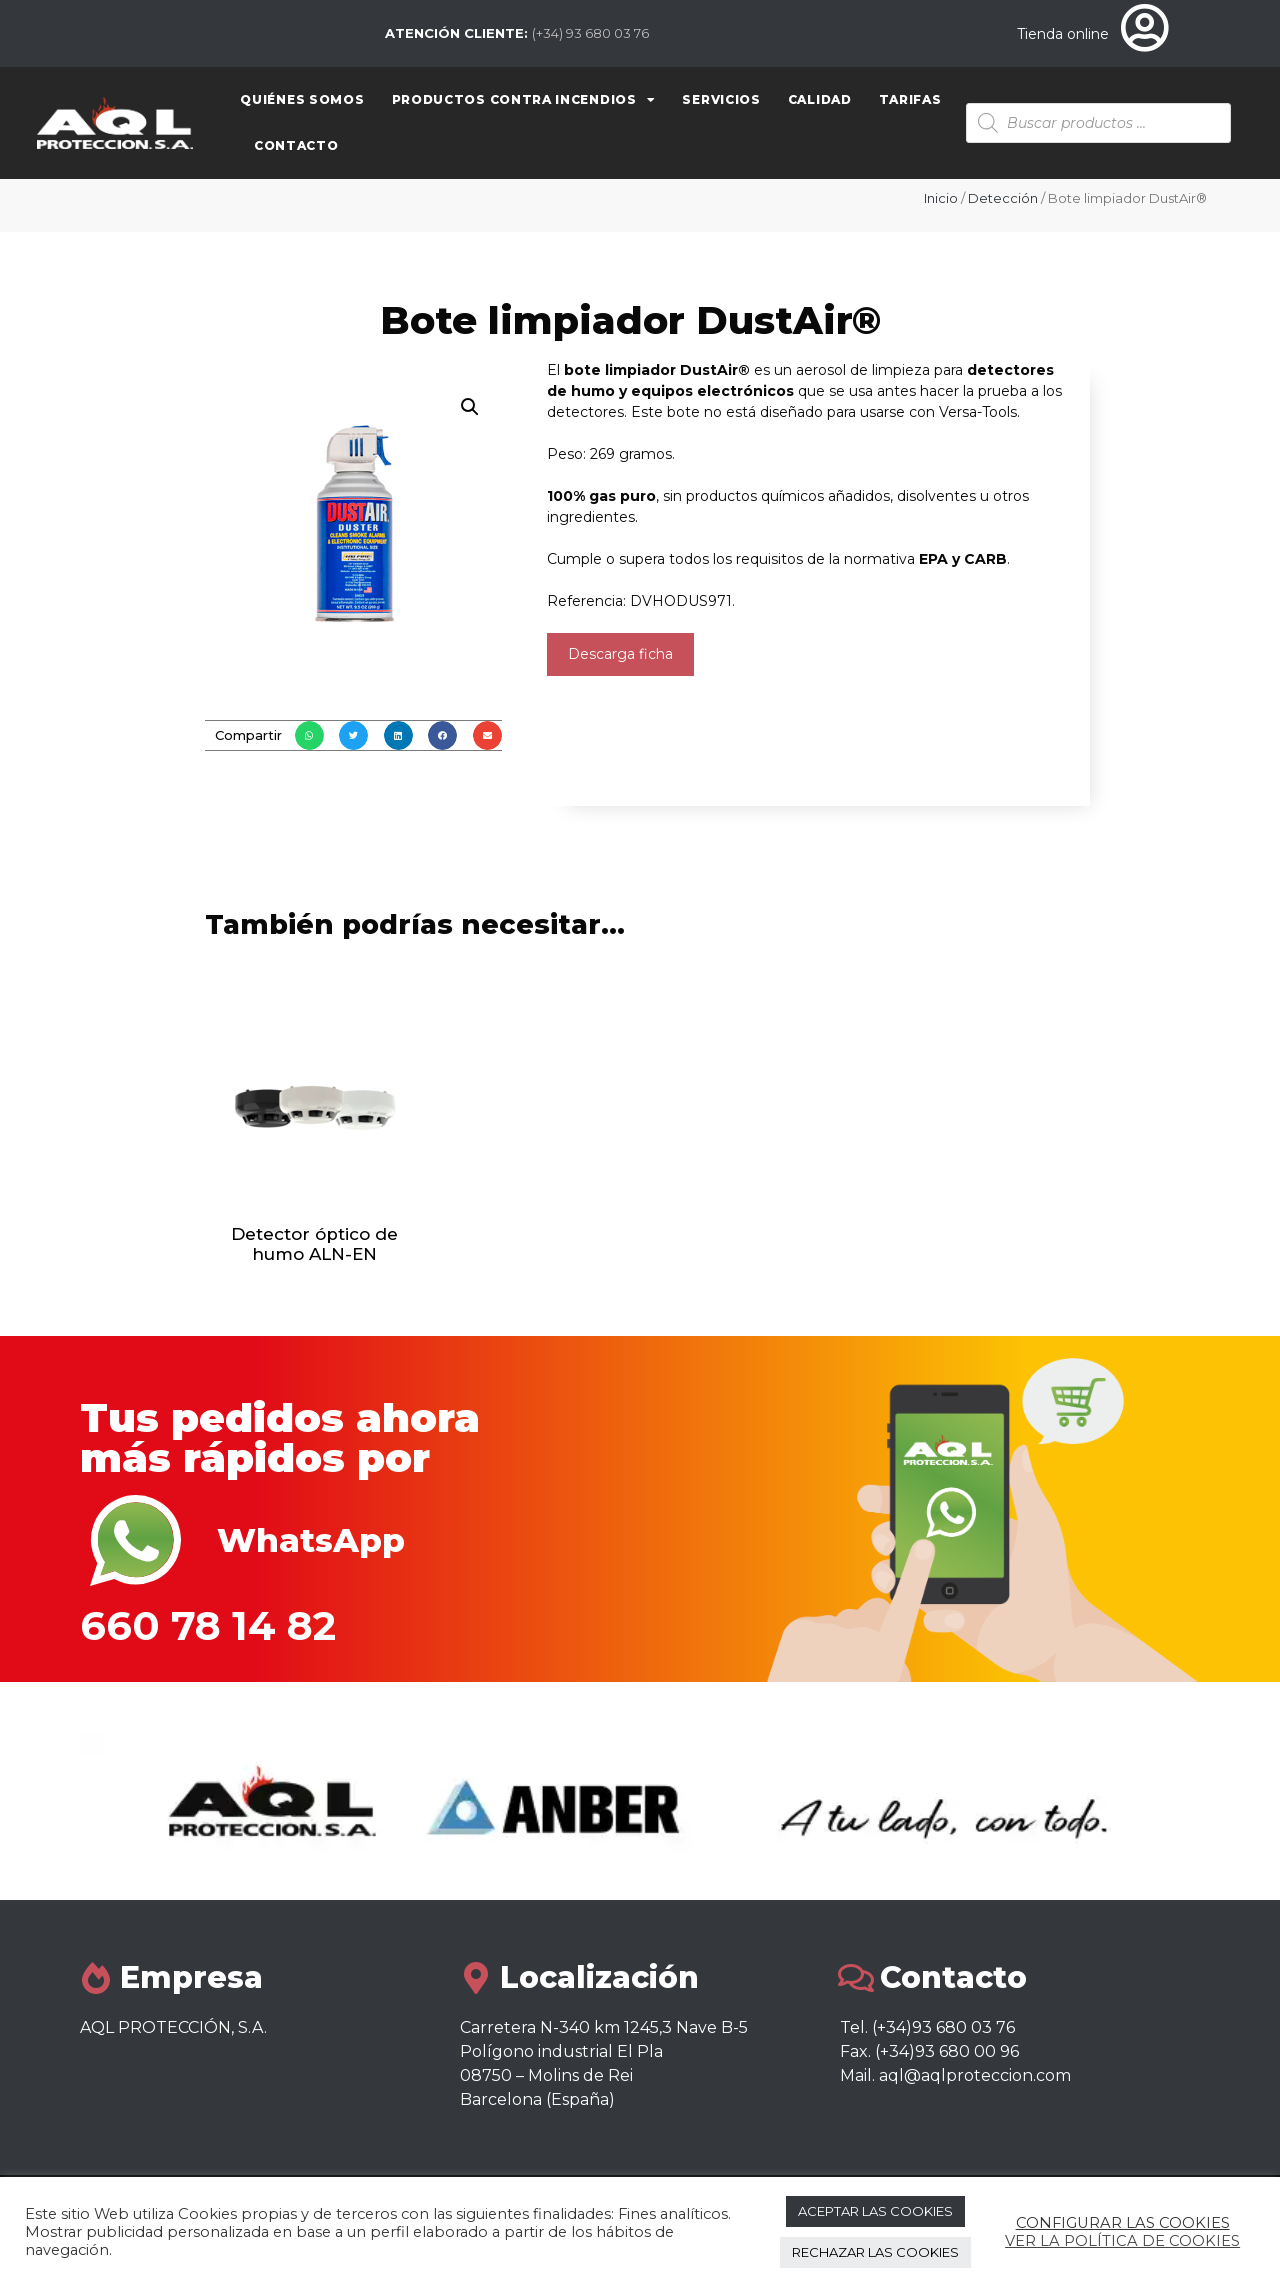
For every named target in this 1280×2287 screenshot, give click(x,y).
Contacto (296, 145)
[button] (309, 735)
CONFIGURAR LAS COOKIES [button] (1123, 2223)
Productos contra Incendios (524, 100)
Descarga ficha (620, 654)
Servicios (721, 99)
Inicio (941, 198)
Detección (1003, 198)
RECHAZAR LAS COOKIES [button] (875, 2252)
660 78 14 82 (208, 1625)
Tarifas (910, 99)
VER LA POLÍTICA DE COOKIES (1122, 2241)
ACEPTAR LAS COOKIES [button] (875, 2211)
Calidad (820, 99)
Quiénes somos (302, 99)
